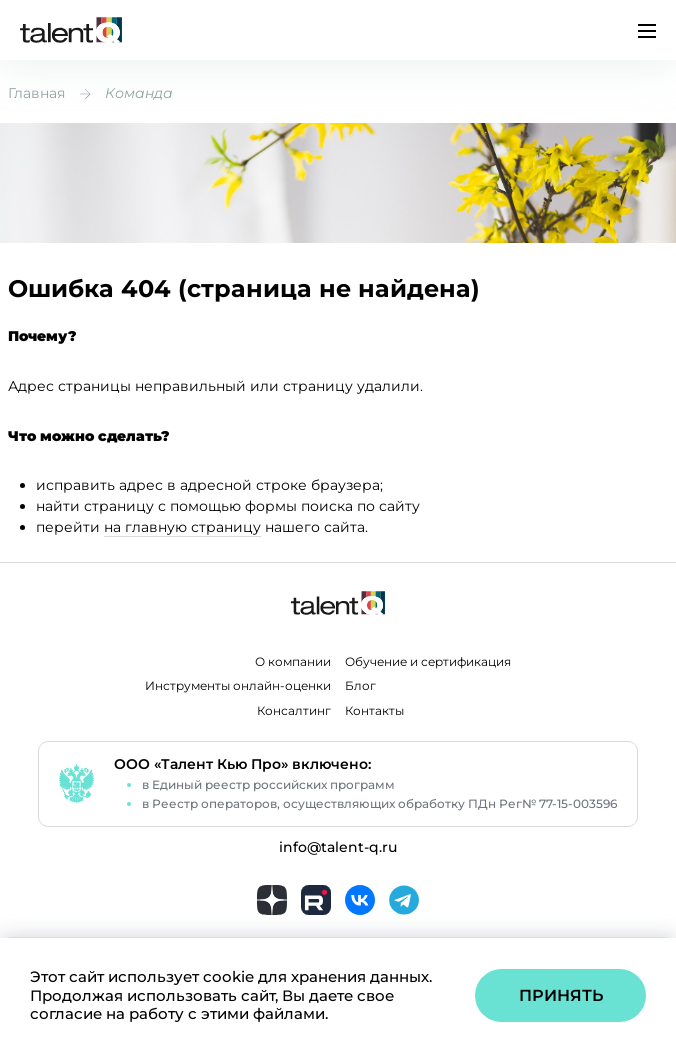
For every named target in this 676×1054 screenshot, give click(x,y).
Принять (561, 995)
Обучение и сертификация (428, 662)
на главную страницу (182, 527)
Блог (360, 686)
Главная (36, 93)
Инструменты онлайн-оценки (238, 686)
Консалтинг (294, 711)
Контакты (374, 711)
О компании (293, 662)
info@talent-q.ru (338, 847)
